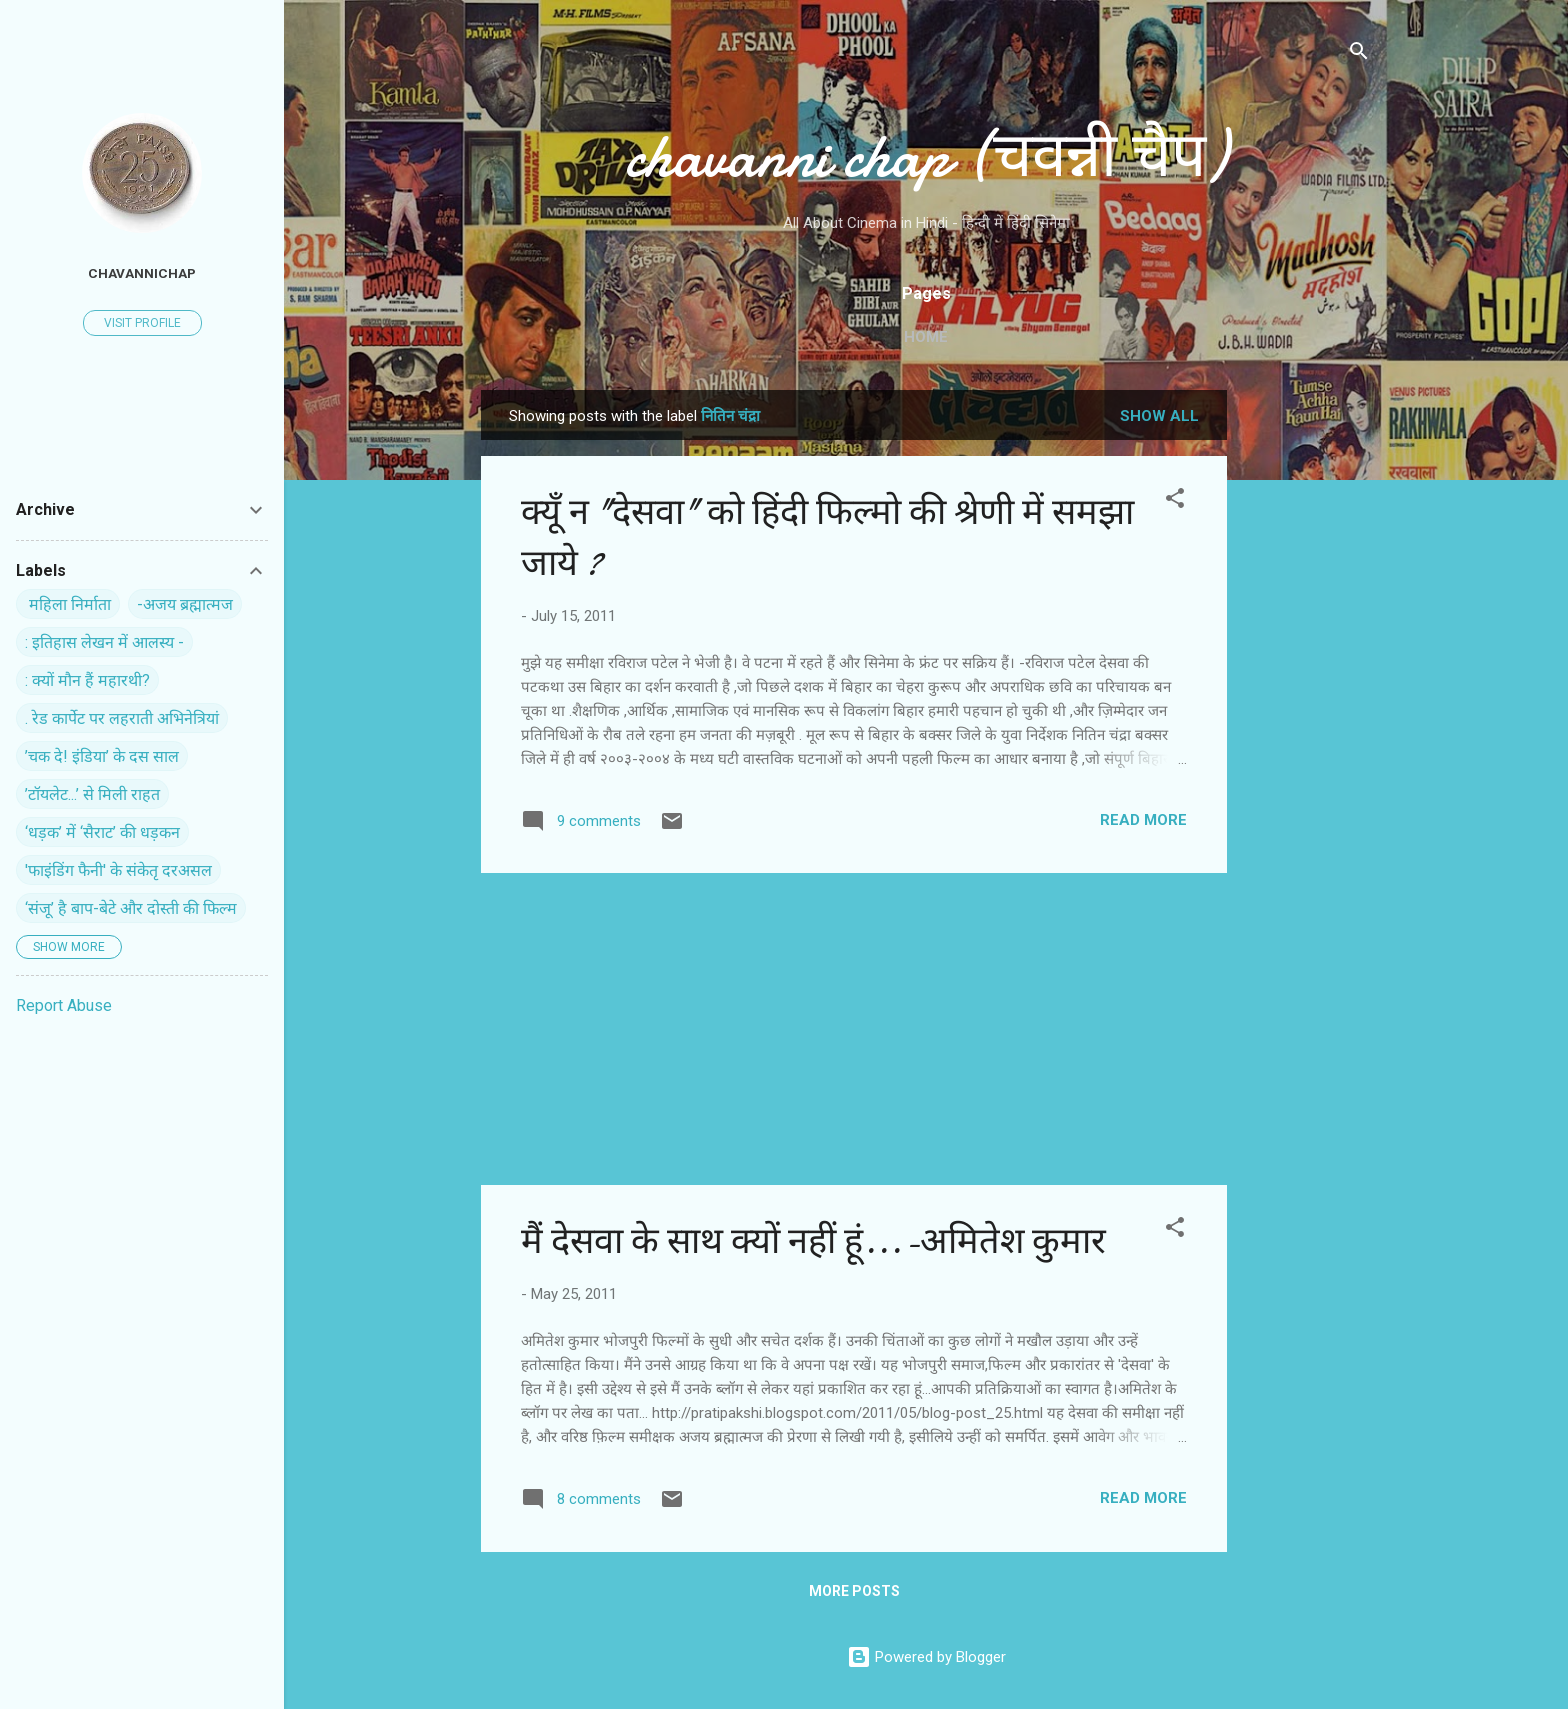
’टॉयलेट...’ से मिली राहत (92, 794)
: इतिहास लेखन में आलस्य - (104, 642)
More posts (854, 1591)
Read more (1143, 820)
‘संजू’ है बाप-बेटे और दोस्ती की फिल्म (131, 908)
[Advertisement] (1307, 690)
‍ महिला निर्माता (68, 604)
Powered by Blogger (926, 1657)
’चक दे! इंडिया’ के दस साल (102, 756)
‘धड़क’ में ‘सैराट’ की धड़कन (102, 832)
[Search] (1359, 54)
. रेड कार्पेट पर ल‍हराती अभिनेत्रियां (122, 718)
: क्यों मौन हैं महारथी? (87, 680)
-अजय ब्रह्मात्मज (185, 604)
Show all (1159, 416)
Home (926, 337)
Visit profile (142, 323)
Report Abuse (64, 1005)
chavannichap (142, 273)
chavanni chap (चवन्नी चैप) (926, 156)
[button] (1175, 501)
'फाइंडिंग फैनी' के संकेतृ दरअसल (118, 870)
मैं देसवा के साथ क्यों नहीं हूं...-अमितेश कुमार (813, 1241)
